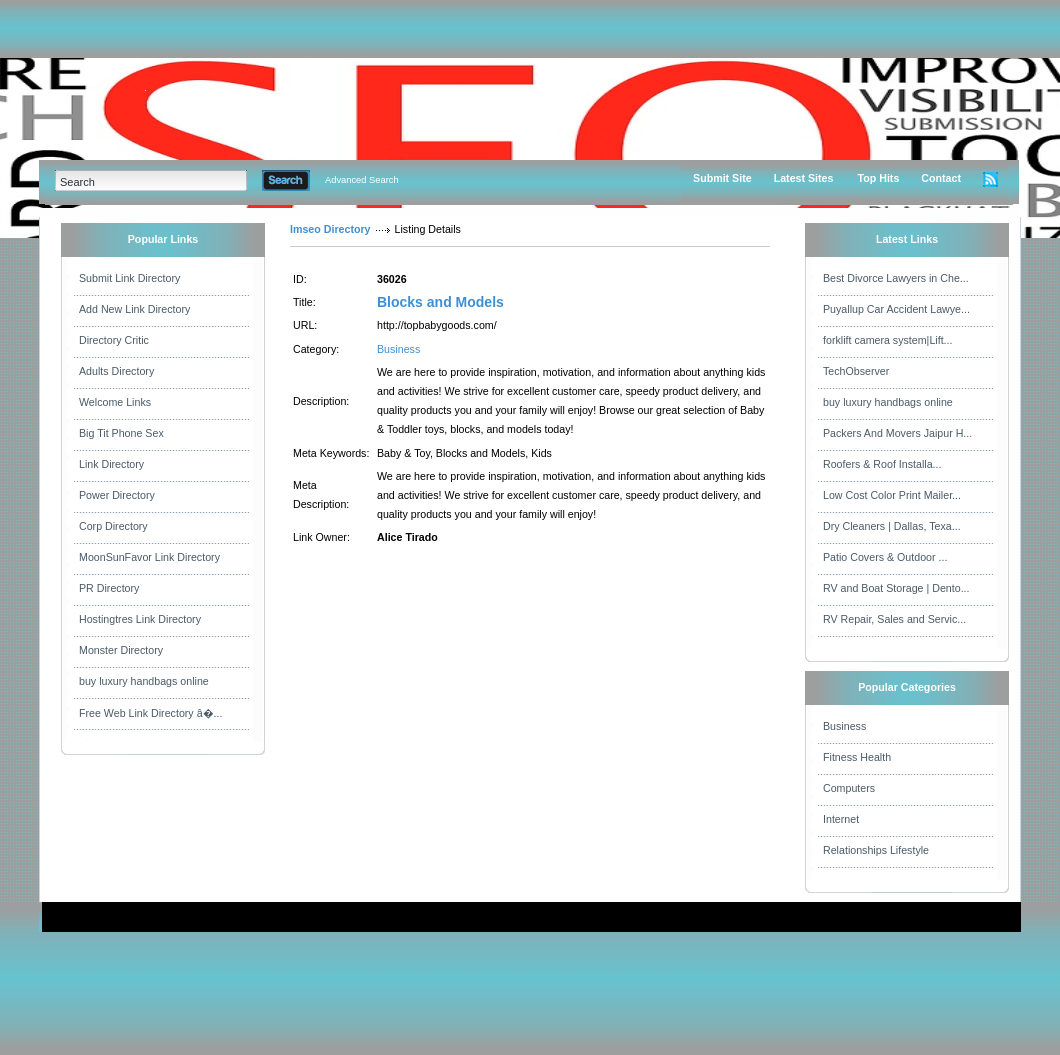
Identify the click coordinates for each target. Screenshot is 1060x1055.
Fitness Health (857, 757)
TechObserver (856, 371)
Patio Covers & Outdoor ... (885, 557)
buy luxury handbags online (144, 681)
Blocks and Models (440, 302)
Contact (941, 178)
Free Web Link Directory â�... (150, 713)
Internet (841, 819)
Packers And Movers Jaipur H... (897, 433)
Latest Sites (804, 178)
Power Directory (117, 495)
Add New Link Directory (134, 309)
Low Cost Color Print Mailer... (892, 495)
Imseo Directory (330, 229)
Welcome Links (115, 402)
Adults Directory (116, 371)
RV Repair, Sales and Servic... (894, 619)
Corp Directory (113, 526)
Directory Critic (114, 340)
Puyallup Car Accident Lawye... (896, 309)
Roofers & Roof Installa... (882, 464)
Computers (849, 788)
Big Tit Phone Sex (121, 433)
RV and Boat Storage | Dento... (896, 588)
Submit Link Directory (129, 278)
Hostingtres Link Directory (140, 619)
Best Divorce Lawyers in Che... (896, 278)
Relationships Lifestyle (876, 850)
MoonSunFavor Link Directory (149, 557)
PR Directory (109, 588)
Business (398, 349)
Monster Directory (121, 650)
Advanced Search (362, 180)
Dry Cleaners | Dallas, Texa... (892, 526)
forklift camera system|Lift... (888, 340)
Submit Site (722, 178)
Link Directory (111, 464)
